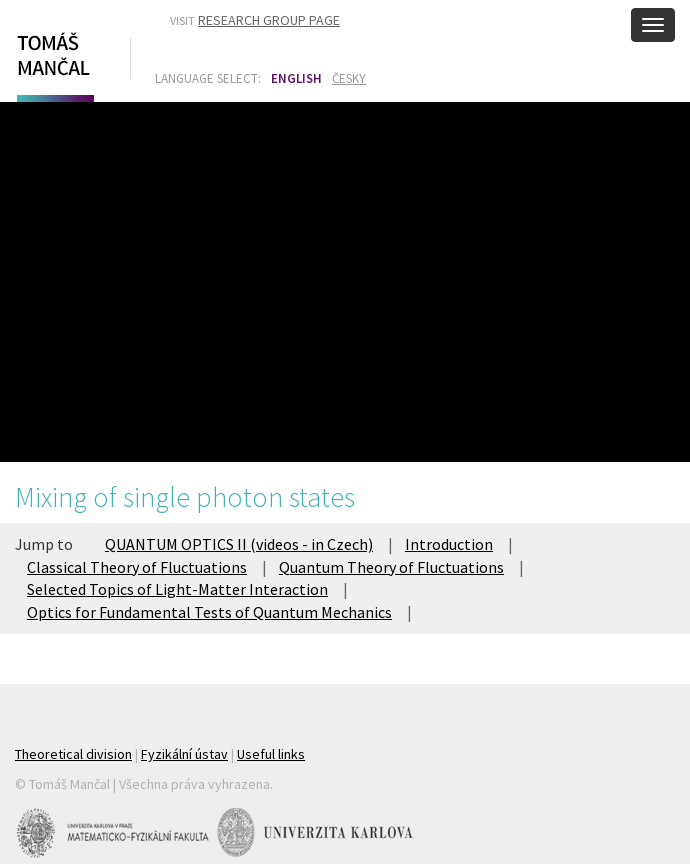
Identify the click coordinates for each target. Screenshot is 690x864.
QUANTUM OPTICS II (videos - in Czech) (239, 544)
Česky (349, 78)
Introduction (449, 544)
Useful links (271, 754)
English (296, 78)
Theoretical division (73, 754)
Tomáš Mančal (53, 63)
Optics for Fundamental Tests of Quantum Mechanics (209, 612)
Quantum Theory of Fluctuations (391, 567)
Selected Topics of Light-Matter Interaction (177, 589)
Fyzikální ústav (184, 754)
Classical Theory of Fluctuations (137, 567)
